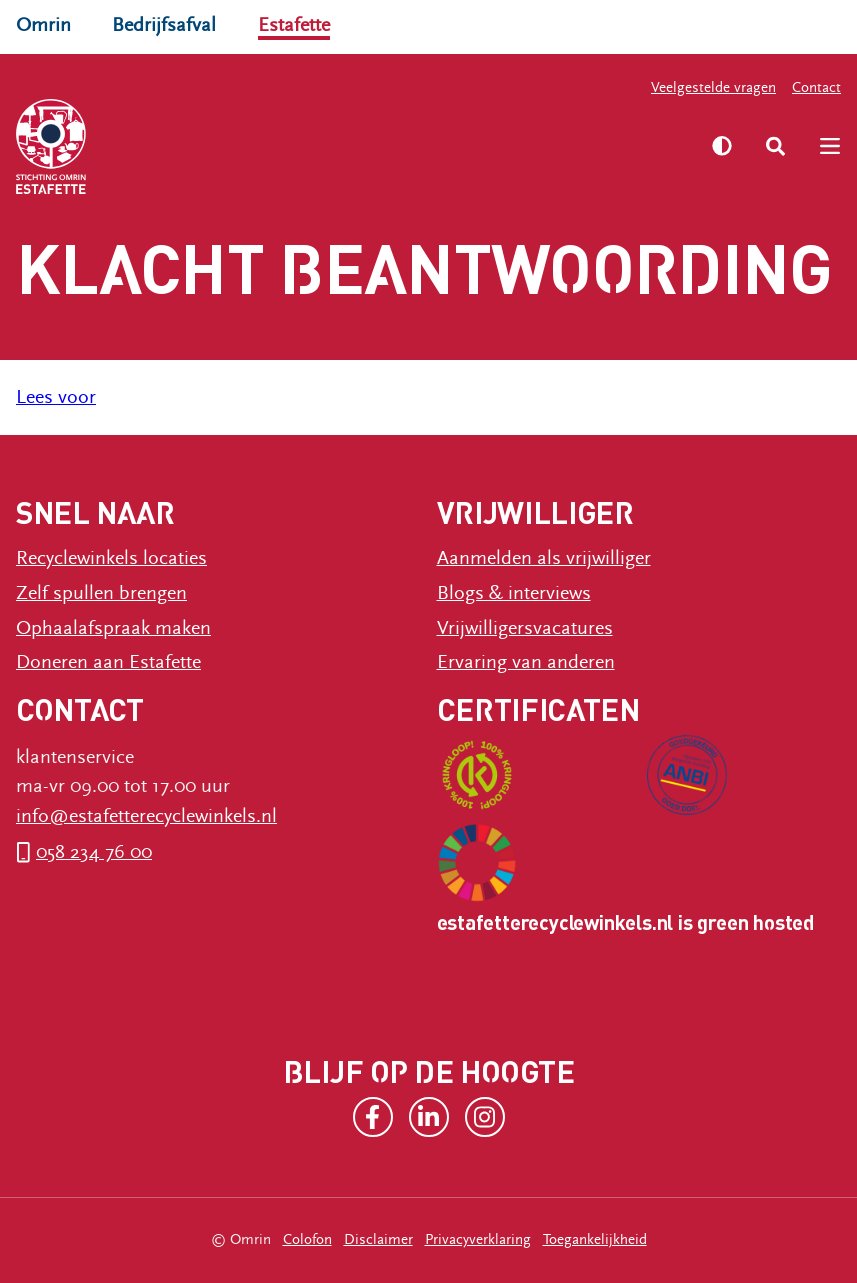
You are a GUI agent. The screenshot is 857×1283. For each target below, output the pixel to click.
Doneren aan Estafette (108, 662)
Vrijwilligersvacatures (525, 628)
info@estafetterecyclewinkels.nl (146, 816)
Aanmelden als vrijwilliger (544, 558)
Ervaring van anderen (526, 662)
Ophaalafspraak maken (113, 628)
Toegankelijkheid (595, 1239)
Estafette (294, 25)
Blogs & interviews (514, 593)
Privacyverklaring (478, 1239)
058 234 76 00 (94, 852)
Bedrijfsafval (164, 25)
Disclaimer (378, 1239)
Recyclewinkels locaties (111, 558)
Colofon (307, 1239)
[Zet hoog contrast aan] (722, 146)
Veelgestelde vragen (713, 87)
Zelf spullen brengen (101, 593)
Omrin (43, 25)
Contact (816, 87)
